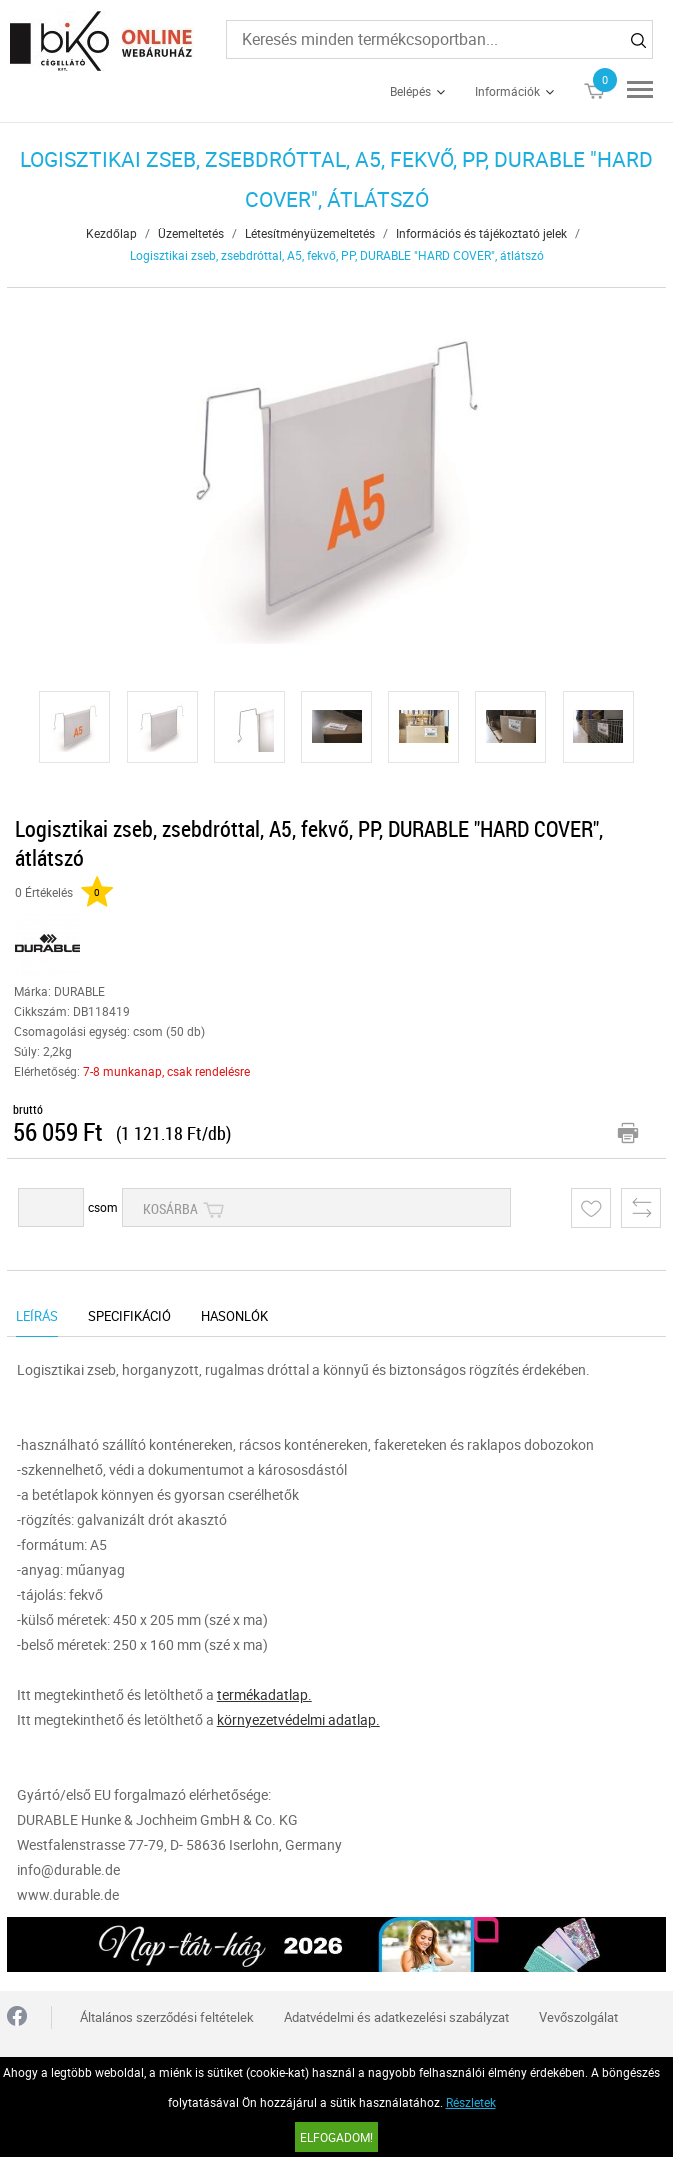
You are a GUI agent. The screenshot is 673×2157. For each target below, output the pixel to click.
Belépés (410, 91)
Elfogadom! (336, 2137)
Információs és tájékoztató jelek (481, 233)
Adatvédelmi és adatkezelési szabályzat (396, 2017)
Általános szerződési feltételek (167, 2017)
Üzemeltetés (191, 233)
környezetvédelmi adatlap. (298, 1719)
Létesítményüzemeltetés (310, 233)
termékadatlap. (264, 1694)
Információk (507, 91)
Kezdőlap (111, 233)
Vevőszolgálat (578, 2017)
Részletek (471, 2102)
